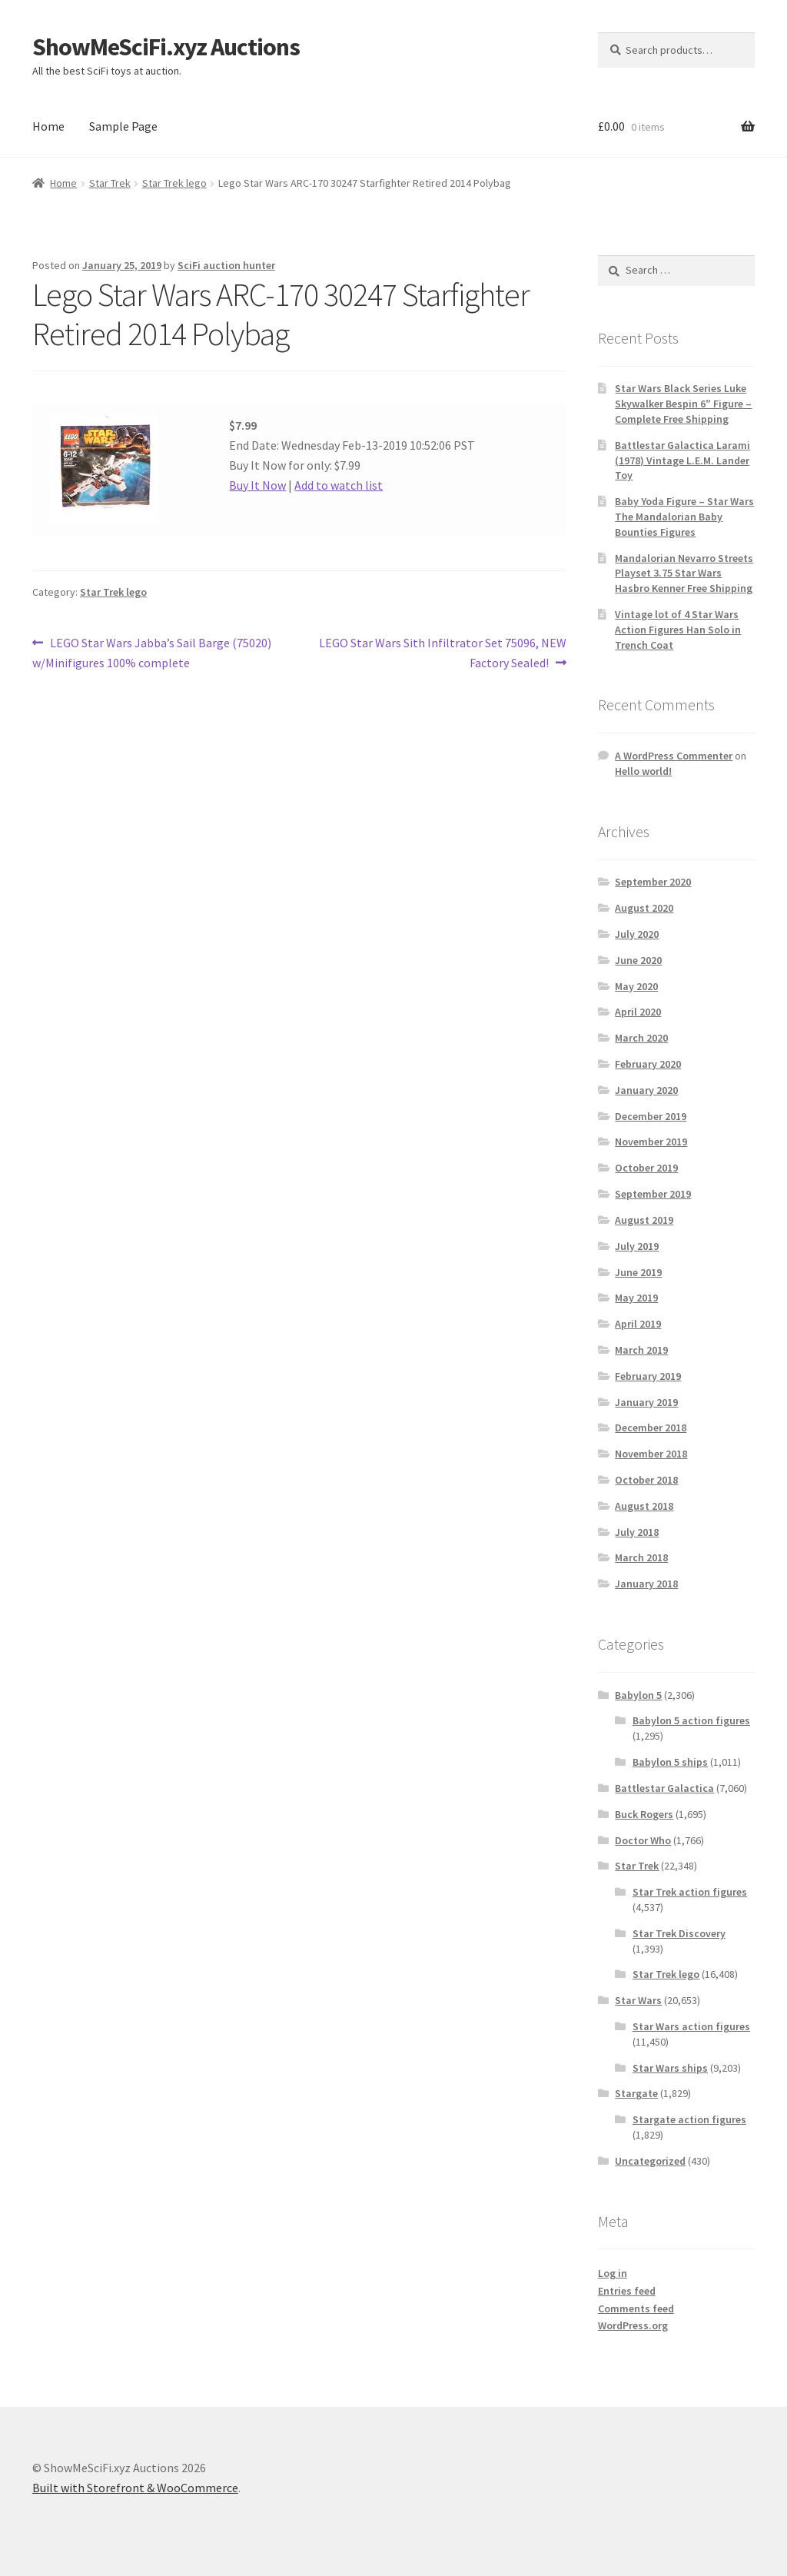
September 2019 (653, 1194)
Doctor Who (643, 1840)
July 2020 (637, 934)
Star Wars (638, 2000)
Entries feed (627, 2291)
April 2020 (638, 1012)
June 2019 (638, 1272)
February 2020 (648, 1064)
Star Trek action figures (690, 1892)
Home (48, 126)
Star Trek (110, 183)
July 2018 (637, 1532)
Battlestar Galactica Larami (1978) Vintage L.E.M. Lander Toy (682, 460)
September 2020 (653, 882)
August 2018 (644, 1506)
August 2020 (644, 908)
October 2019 (646, 1168)
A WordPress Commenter (673, 756)
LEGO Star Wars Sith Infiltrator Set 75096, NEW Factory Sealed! (442, 651)
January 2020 (646, 1090)
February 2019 (648, 1376)
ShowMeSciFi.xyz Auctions (166, 47)
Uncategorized (650, 2161)
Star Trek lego (174, 183)
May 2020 (636, 986)
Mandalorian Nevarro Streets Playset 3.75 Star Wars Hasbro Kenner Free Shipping (684, 573)
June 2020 (638, 960)
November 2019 (651, 1141)
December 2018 (650, 1427)
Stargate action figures (689, 2119)
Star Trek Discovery (679, 1933)
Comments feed (636, 2308)
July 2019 (637, 1246)
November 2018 (651, 1454)
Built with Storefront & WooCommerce (135, 2487)
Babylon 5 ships (670, 1762)
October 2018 (646, 1480)
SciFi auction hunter (226, 265)
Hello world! (643, 771)
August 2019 (644, 1220)
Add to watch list (338, 485)
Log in (612, 2273)
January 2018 (646, 1583)
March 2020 (641, 1038)
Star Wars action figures (691, 2026)
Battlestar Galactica (664, 1788)
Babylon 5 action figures (691, 1720)
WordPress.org (633, 2325)
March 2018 (641, 1557)
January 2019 (646, 1402)
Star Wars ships (670, 2068)
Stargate (636, 2093)
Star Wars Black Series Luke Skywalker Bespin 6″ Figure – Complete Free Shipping (683, 403)
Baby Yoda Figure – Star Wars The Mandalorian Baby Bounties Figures (684, 516)
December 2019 (650, 1116)
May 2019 (636, 1298)
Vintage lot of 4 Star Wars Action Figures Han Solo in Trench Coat (678, 629)
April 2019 (638, 1324)
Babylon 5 (638, 1695)
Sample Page (123, 126)
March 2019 (641, 1350)
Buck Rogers (644, 1814)
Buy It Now (257, 485)
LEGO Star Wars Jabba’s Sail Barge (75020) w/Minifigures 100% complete (151, 651)
